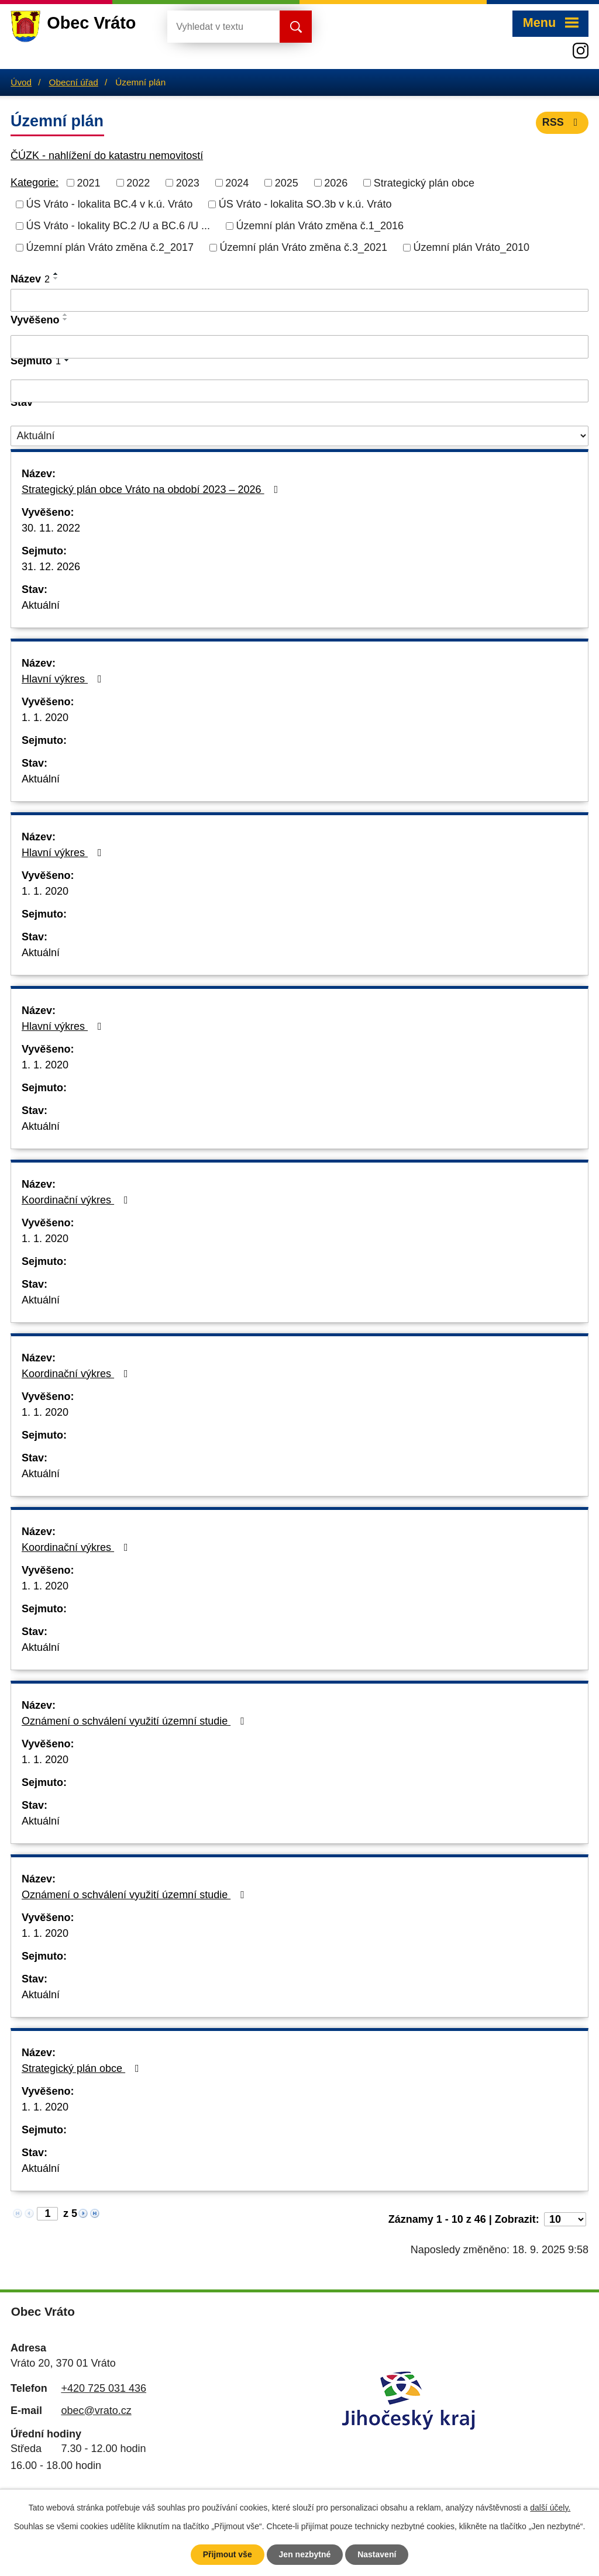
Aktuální (41, 605)
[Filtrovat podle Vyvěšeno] (299, 346)
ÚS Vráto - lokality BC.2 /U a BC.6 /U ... (118, 226)
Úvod (21, 82)
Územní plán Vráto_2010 (471, 247)
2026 (335, 182)
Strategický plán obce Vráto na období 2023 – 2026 (152, 489)
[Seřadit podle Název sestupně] (56, 278)
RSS (562, 122)
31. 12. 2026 (51, 567)
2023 (187, 182)
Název (30, 279)
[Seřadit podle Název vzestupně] (56, 273)
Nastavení (376, 2554)
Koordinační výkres (77, 1200)
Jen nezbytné (305, 2554)
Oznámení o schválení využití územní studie (135, 1721)
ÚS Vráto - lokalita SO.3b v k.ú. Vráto (305, 204)
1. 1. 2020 (45, 717)
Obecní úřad (73, 82)
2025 (286, 182)
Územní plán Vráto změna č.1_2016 (320, 226)
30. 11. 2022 (51, 528)
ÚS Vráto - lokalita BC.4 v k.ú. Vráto (109, 204)
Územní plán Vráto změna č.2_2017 (110, 247)
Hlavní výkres (64, 679)
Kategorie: (34, 182)
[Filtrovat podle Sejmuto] (299, 391)
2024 (237, 182)
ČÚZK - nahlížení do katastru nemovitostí (107, 155)
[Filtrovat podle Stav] (299, 436)
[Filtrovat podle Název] (299, 300)
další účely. (550, 2507)
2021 (89, 182)
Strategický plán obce (424, 182)
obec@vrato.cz (96, 2410)
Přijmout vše (227, 2554)
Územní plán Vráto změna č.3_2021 (304, 247)
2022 (138, 182)
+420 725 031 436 (103, 2388)
